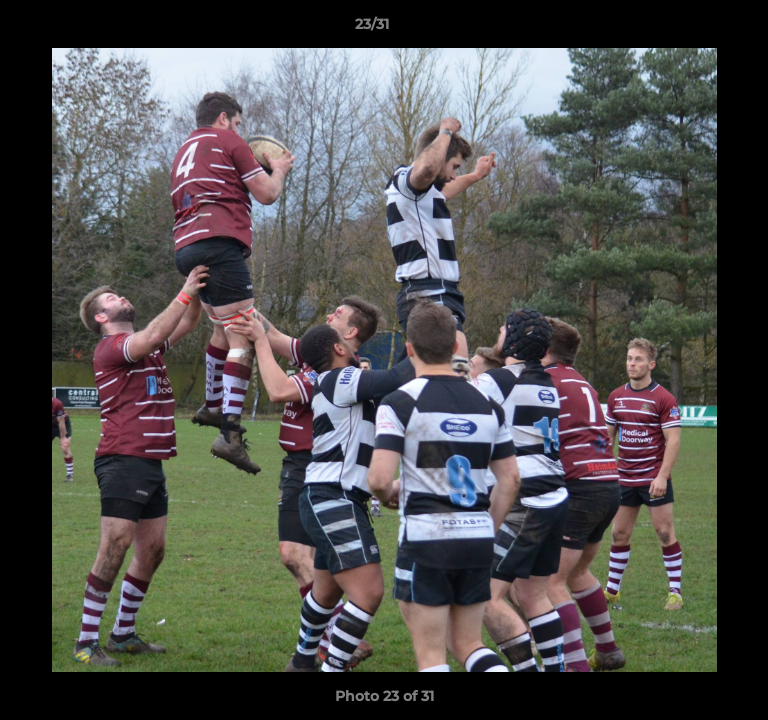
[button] (696, 29)
